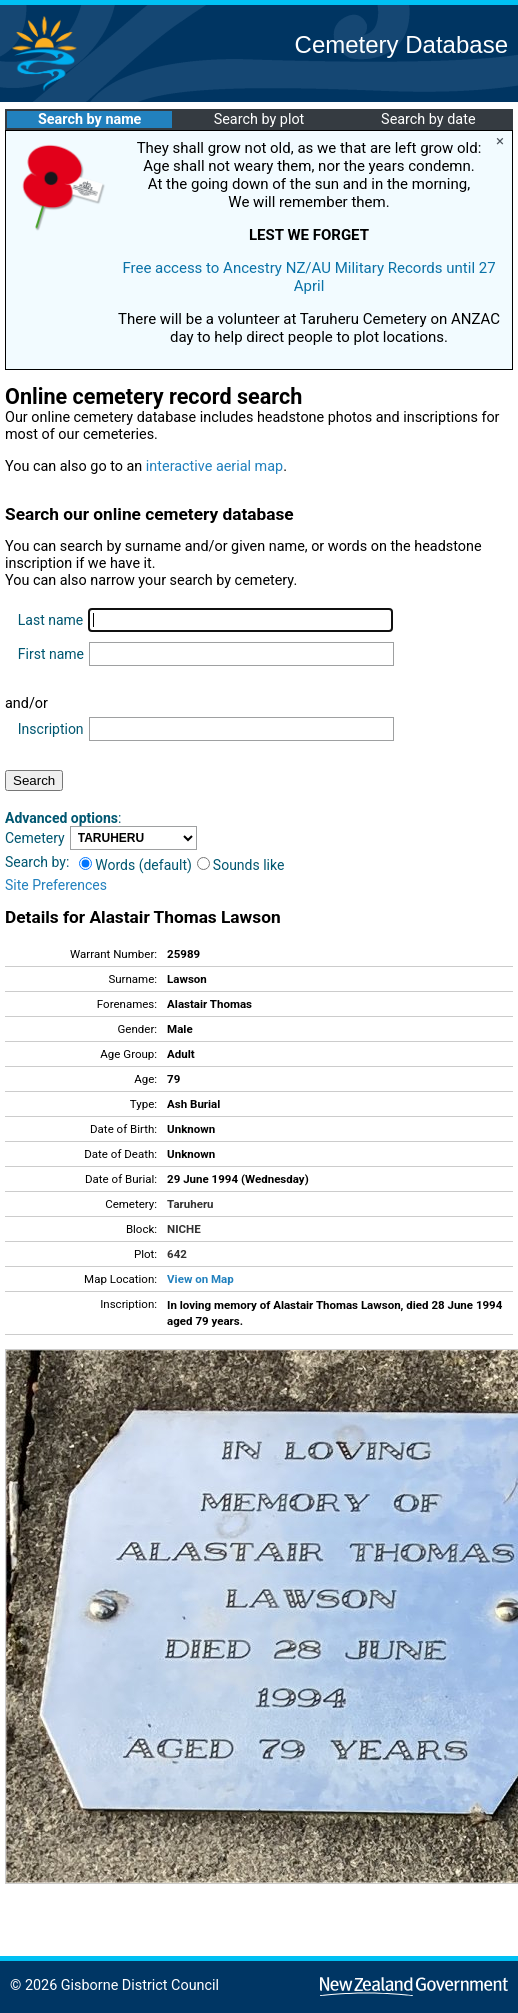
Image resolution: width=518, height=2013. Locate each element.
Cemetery (35, 838)
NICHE (184, 1229)
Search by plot (259, 119)
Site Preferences (56, 885)
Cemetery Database (401, 44)
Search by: (37, 862)
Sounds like (241, 865)
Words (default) (135, 865)
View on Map (200, 1279)
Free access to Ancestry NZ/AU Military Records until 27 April (308, 277)
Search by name (89, 119)
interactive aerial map (214, 466)
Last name (50, 620)
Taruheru (190, 1204)
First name (51, 654)
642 (177, 1254)
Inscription (51, 729)
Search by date (428, 119)
